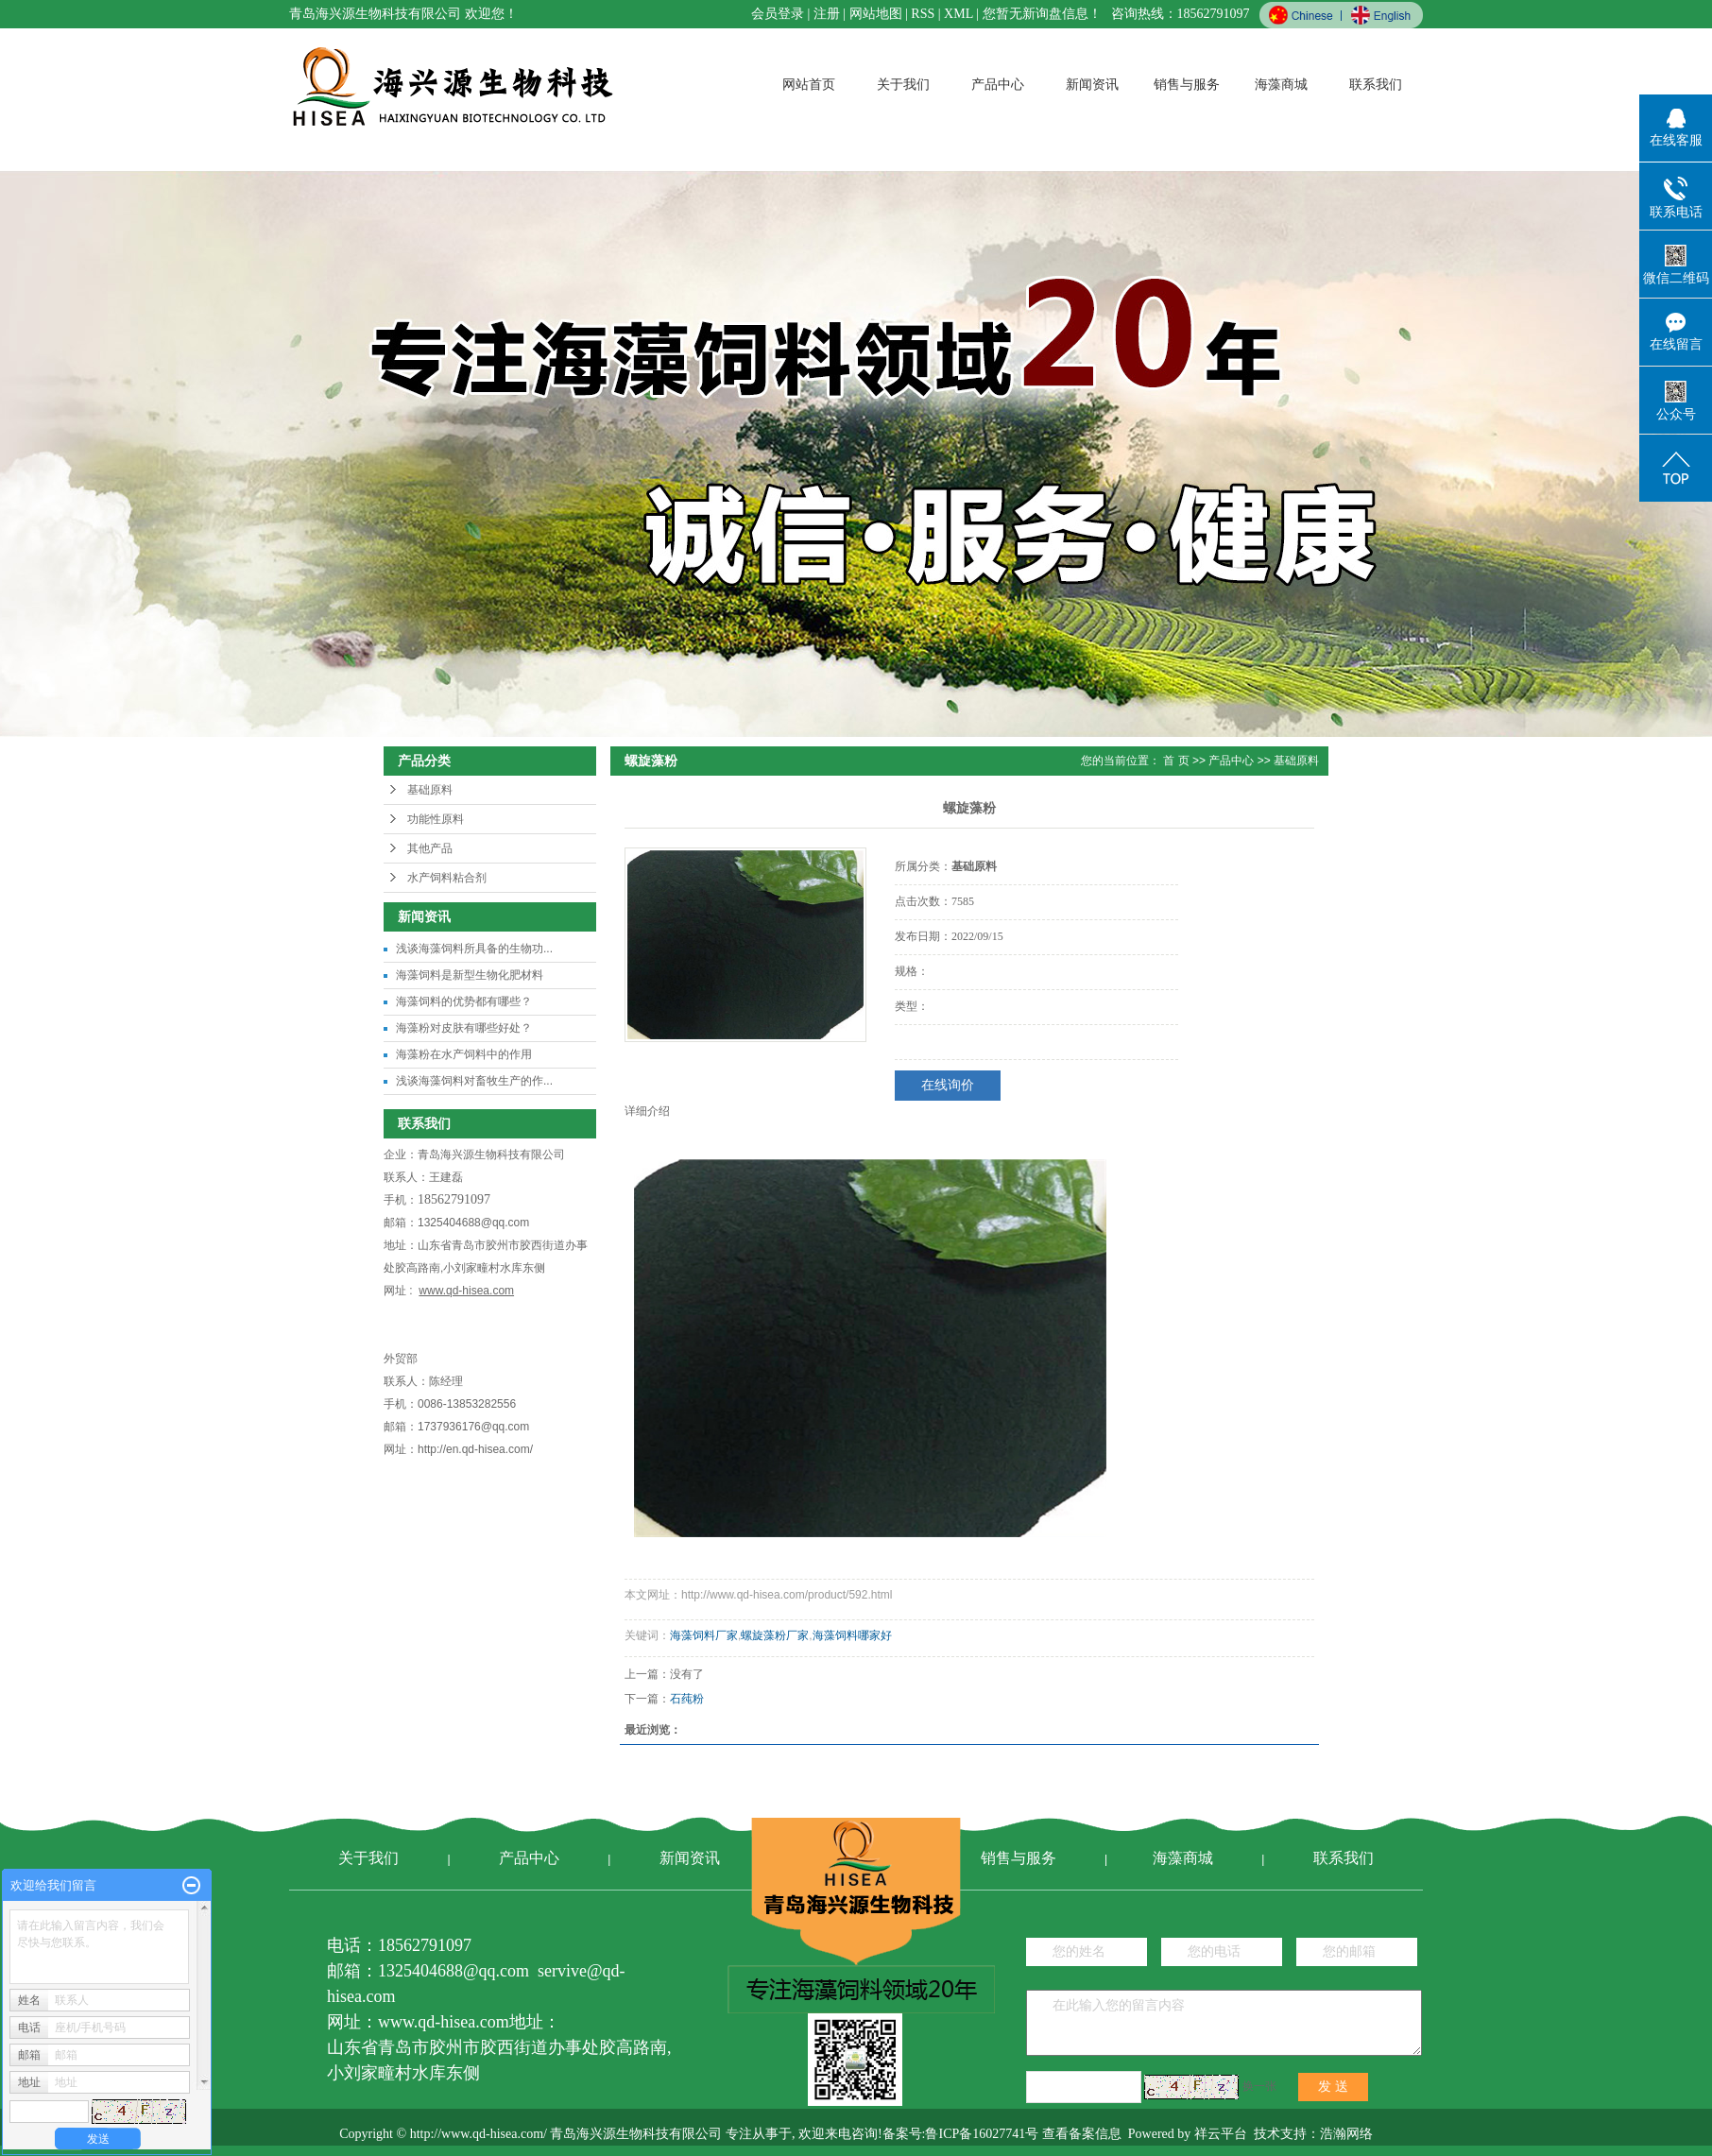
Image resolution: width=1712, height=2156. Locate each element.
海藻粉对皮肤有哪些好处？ (464, 1028)
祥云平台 (1220, 2134)
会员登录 (777, 14)
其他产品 (430, 848)
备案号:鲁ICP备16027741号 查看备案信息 (1001, 2134)
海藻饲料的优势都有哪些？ (464, 1001)
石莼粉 (687, 1698)
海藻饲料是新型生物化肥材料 (469, 975)
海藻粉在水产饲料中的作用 (464, 1054)
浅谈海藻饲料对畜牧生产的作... (474, 1080)
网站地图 (875, 14)
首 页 (1176, 760)
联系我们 (1375, 84)
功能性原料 (435, 819)
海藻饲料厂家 (704, 1635)
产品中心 (997, 84)
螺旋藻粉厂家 (775, 1635)
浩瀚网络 (1346, 2134)
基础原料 (430, 789)
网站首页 (808, 84)
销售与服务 (1187, 84)
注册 (826, 14)
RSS (922, 14)
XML (958, 14)
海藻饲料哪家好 (852, 1635)
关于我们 (903, 84)
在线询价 (947, 1085)
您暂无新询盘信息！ (1042, 14)
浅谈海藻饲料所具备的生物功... (474, 948)
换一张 (1259, 2086)
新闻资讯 (1092, 84)
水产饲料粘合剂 (447, 877)
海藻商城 (1281, 84)
